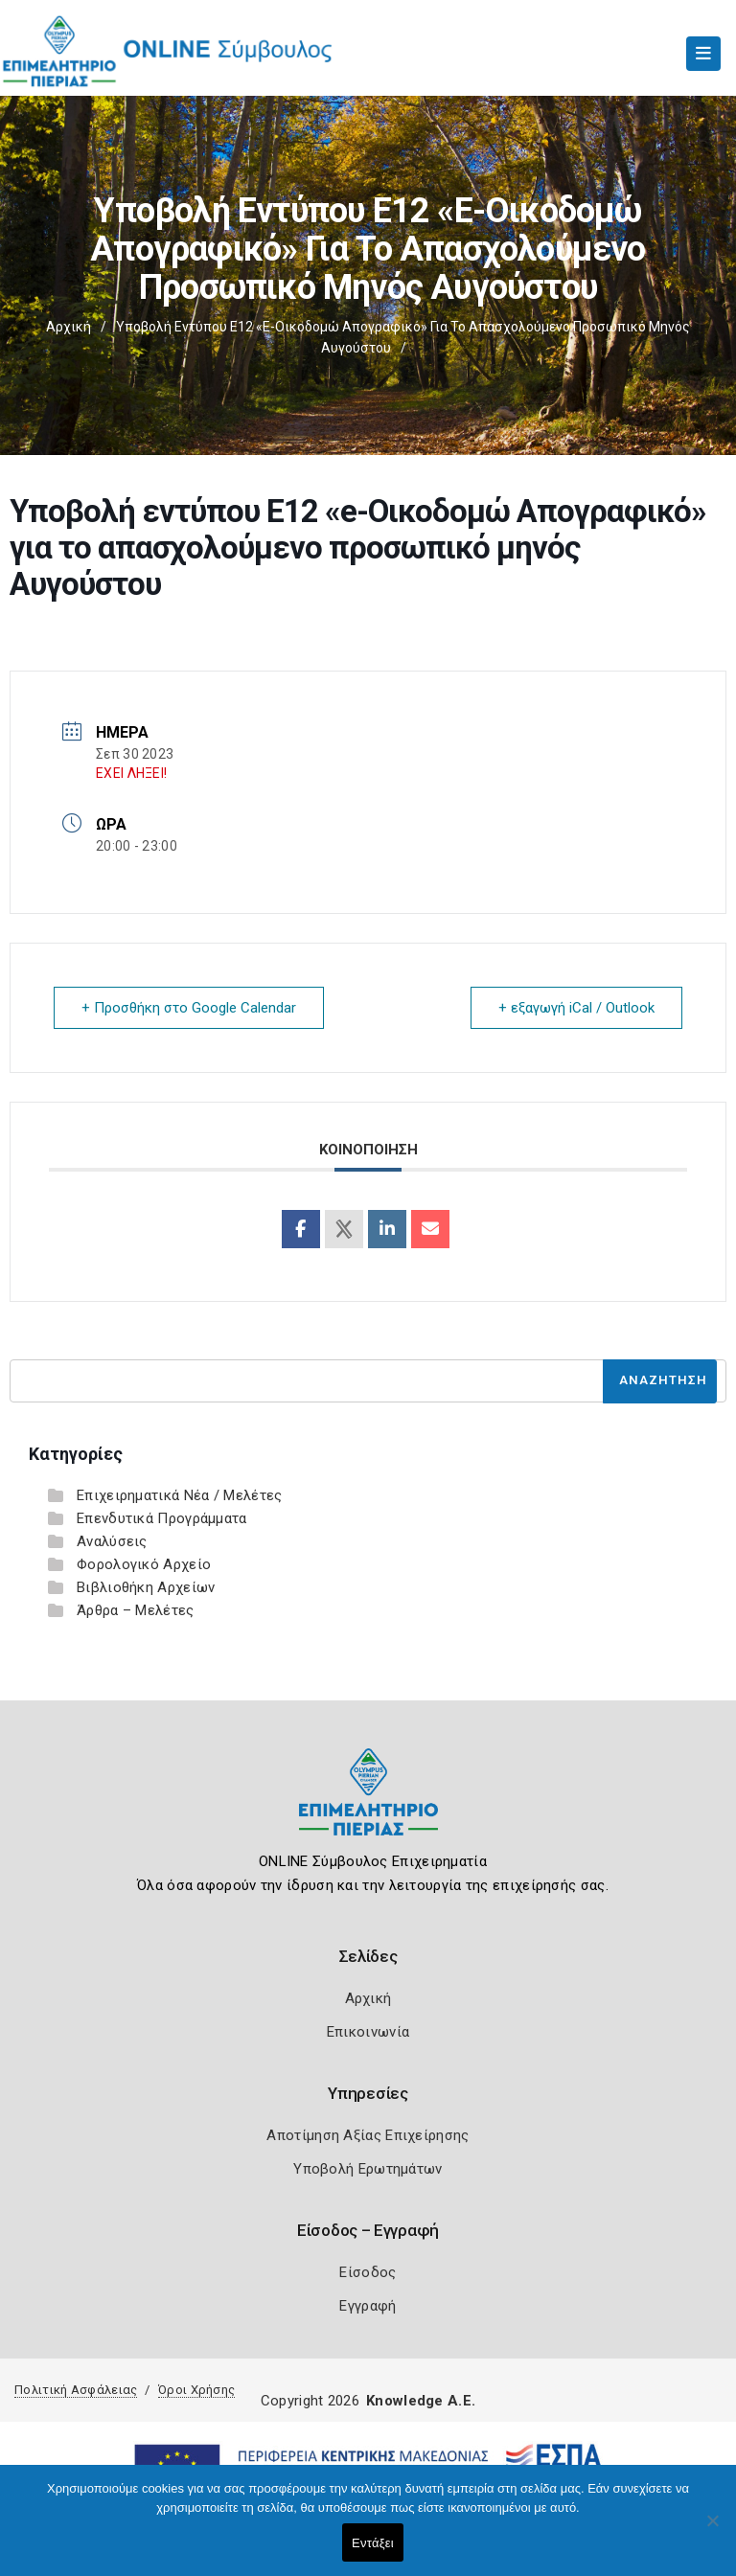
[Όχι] (712, 2530)
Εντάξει (373, 2543)
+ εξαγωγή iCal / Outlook (576, 1007)
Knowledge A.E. (420, 2400)
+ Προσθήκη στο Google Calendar (188, 1007)
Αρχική (68, 326)
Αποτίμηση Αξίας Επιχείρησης (367, 2135)
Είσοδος (367, 2272)
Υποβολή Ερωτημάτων (367, 2168)
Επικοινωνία (368, 2031)
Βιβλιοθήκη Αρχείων (146, 1587)
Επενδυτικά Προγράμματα (162, 1518)
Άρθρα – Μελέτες (136, 1610)
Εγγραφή (367, 2305)
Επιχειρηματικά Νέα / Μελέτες (179, 1495)
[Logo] (368, 1806)
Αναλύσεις (112, 1541)
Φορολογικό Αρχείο (144, 1564)
